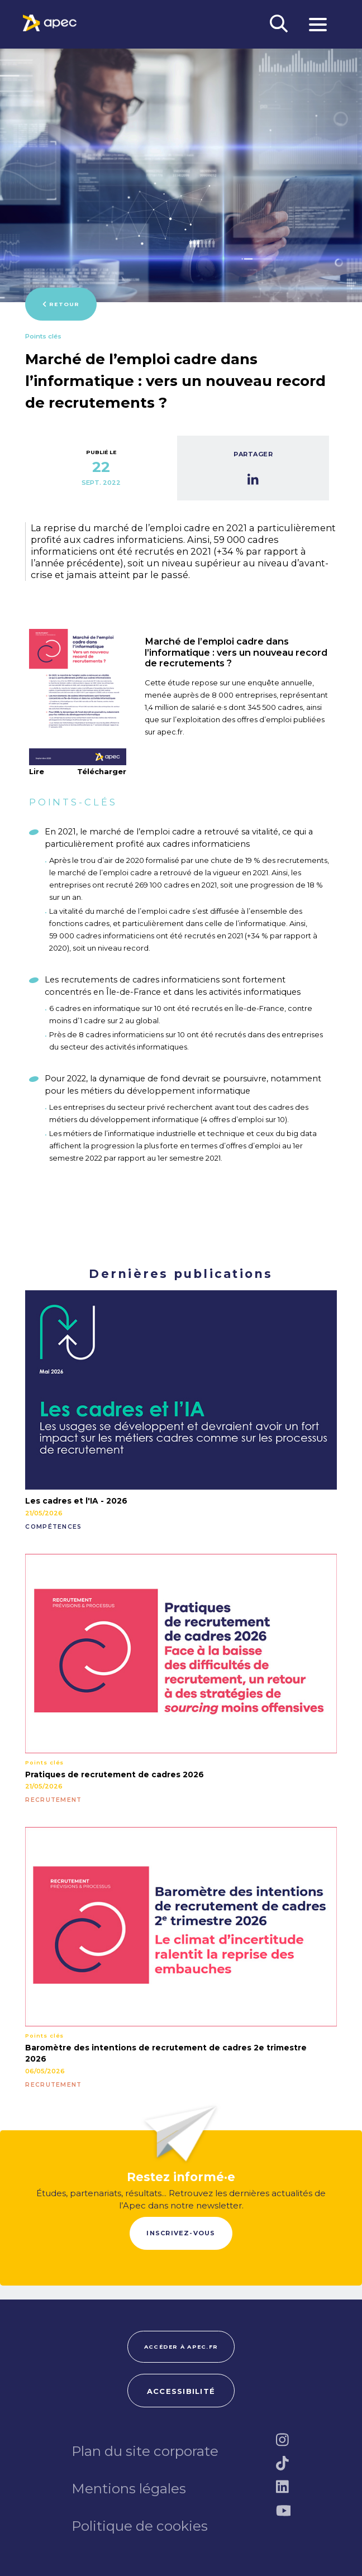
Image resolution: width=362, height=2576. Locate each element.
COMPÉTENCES (53, 1527)
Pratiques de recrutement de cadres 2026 (114, 1774)
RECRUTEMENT (53, 1800)
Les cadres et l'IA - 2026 (76, 1500)
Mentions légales (129, 2488)
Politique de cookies (140, 2525)
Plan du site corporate (145, 2451)
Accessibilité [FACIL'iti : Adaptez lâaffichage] (181, 2391)
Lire (36, 771)
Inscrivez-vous (180, 2233)
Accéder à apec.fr (181, 2347)
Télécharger (101, 771)
